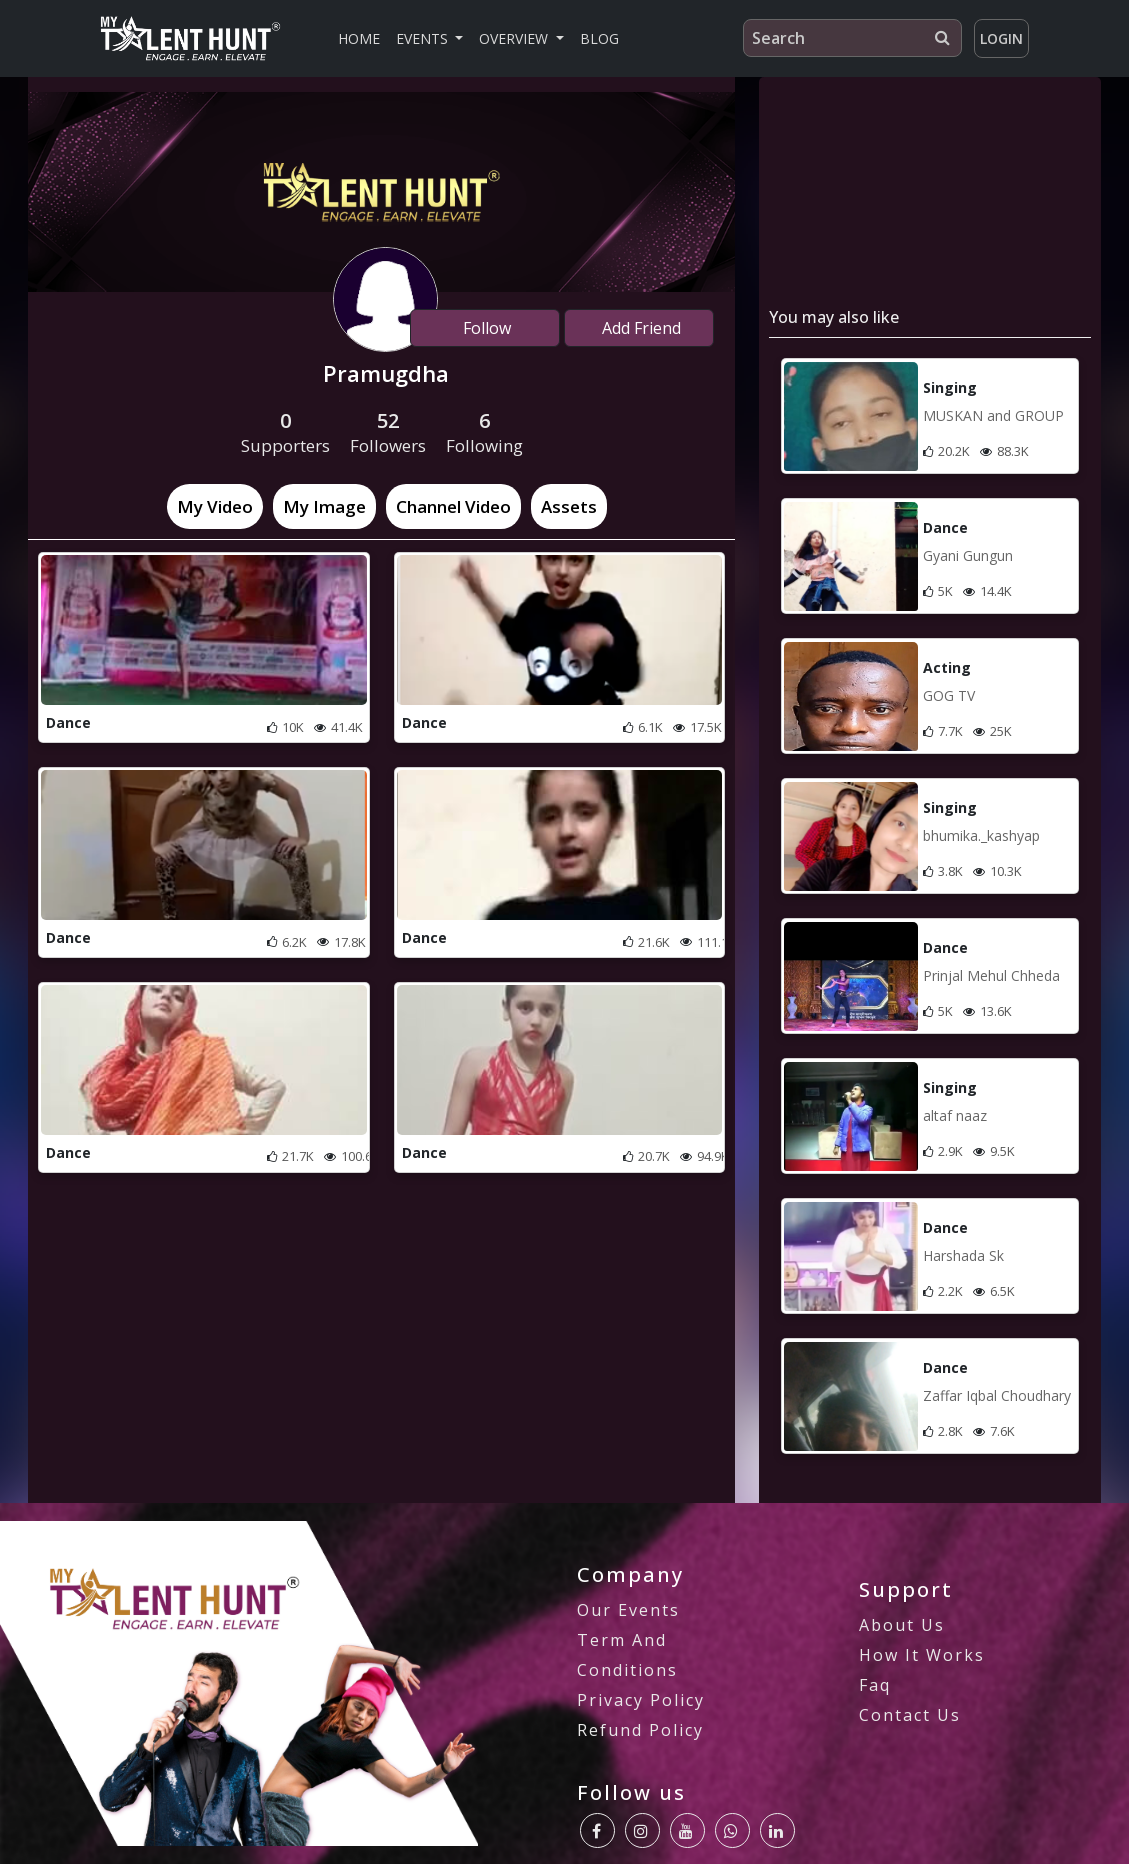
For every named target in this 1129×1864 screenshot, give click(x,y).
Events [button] (424, 38)
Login (1001, 38)
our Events (628, 1610)
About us (902, 1625)
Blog (599, 38)
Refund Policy (640, 1730)
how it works (922, 1655)
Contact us (910, 1715)
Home (359, 38)
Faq (875, 1685)
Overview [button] (515, 38)
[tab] (215, 507)
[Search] (852, 38)
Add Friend (639, 328)
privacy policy (641, 1700)
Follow (485, 328)
